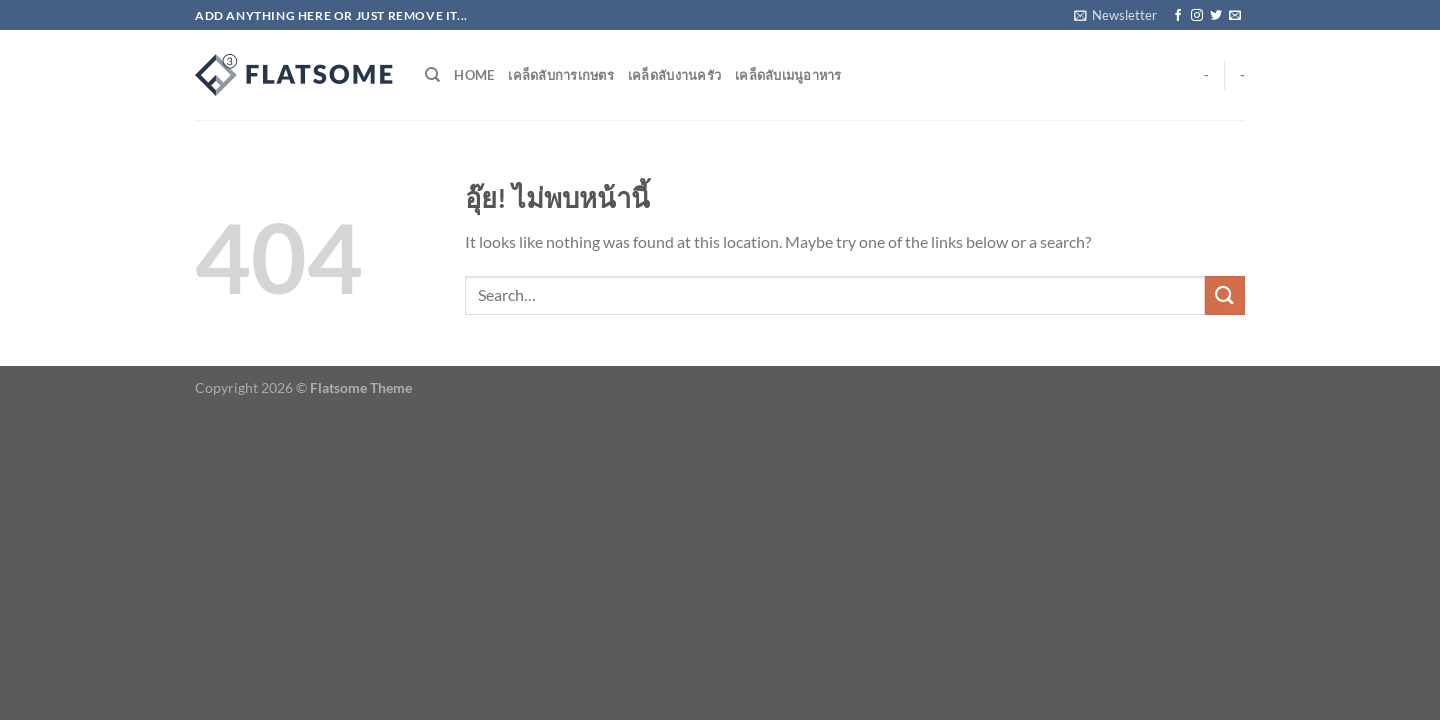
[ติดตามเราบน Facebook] (1178, 16)
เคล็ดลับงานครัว (674, 75)
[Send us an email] (1235, 16)
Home (474, 75)
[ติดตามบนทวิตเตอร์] (1216, 16)
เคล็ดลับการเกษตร (561, 75)
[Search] (432, 75)
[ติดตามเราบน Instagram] (1197, 16)
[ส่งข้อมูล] (1225, 295)
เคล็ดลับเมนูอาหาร (788, 75)
